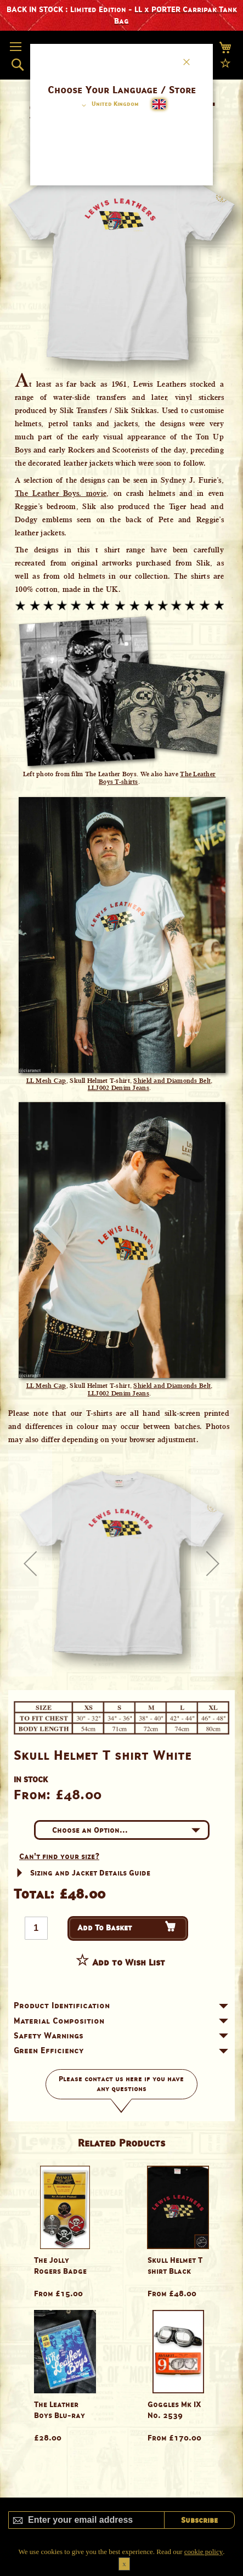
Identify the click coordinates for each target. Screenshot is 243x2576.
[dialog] (121, 1288)
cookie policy (203, 2551)
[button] (108, 105)
